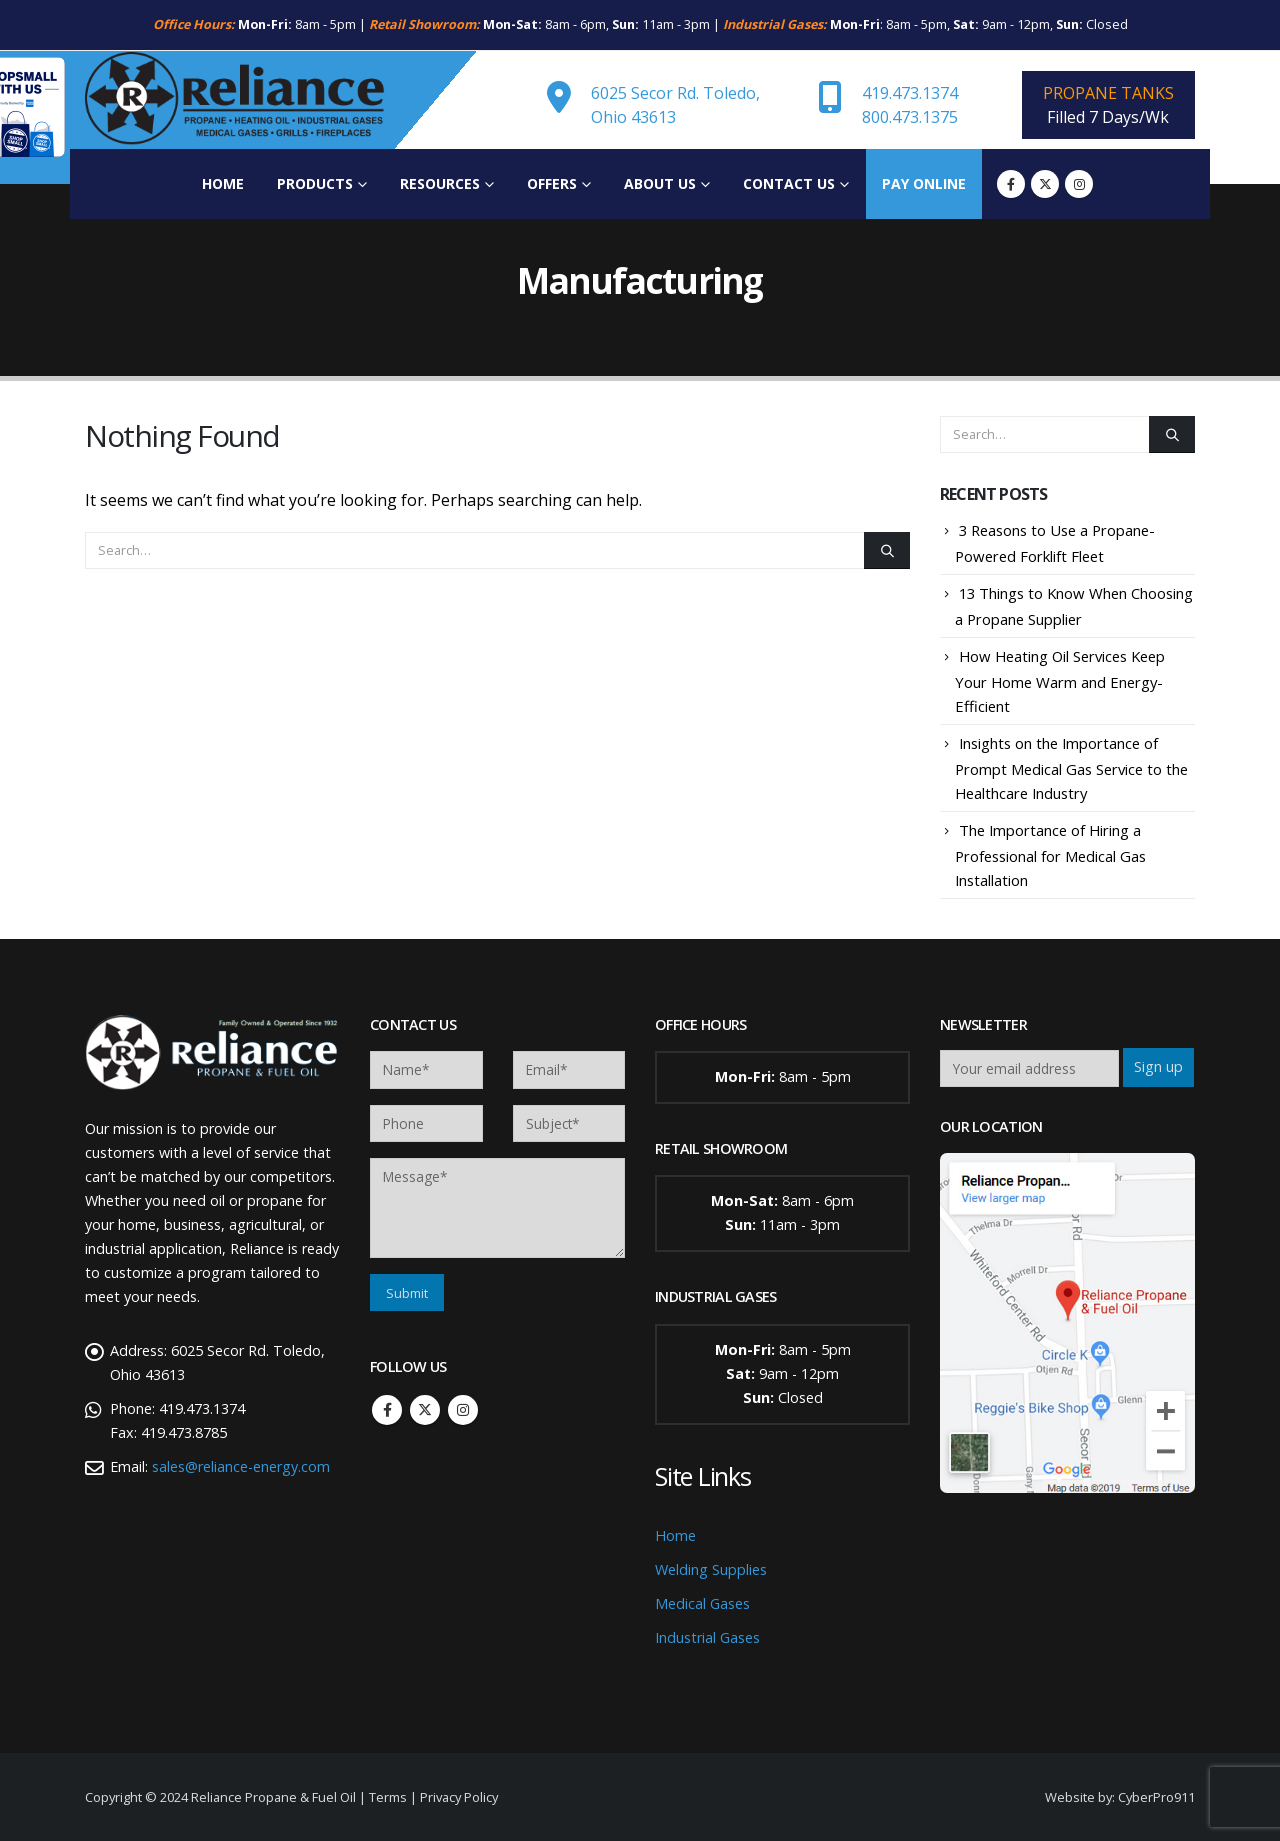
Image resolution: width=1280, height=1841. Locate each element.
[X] (1045, 184)
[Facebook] (1011, 184)
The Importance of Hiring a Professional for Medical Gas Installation (1050, 855)
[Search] (887, 550)
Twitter (425, 1410)
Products (315, 183)
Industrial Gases (707, 1637)
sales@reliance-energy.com (241, 1466)
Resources (440, 183)
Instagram (463, 1410)
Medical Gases (702, 1603)
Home (223, 183)
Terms (388, 1797)
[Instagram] (1079, 184)
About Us (660, 183)
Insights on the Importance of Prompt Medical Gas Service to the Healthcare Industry (1071, 768)
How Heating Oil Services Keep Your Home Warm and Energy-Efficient (1060, 681)
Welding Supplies (711, 1569)
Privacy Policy (459, 1797)
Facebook (387, 1410)
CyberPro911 (1156, 1797)
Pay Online (924, 183)
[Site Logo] (235, 100)
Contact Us (789, 183)
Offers (552, 183)
